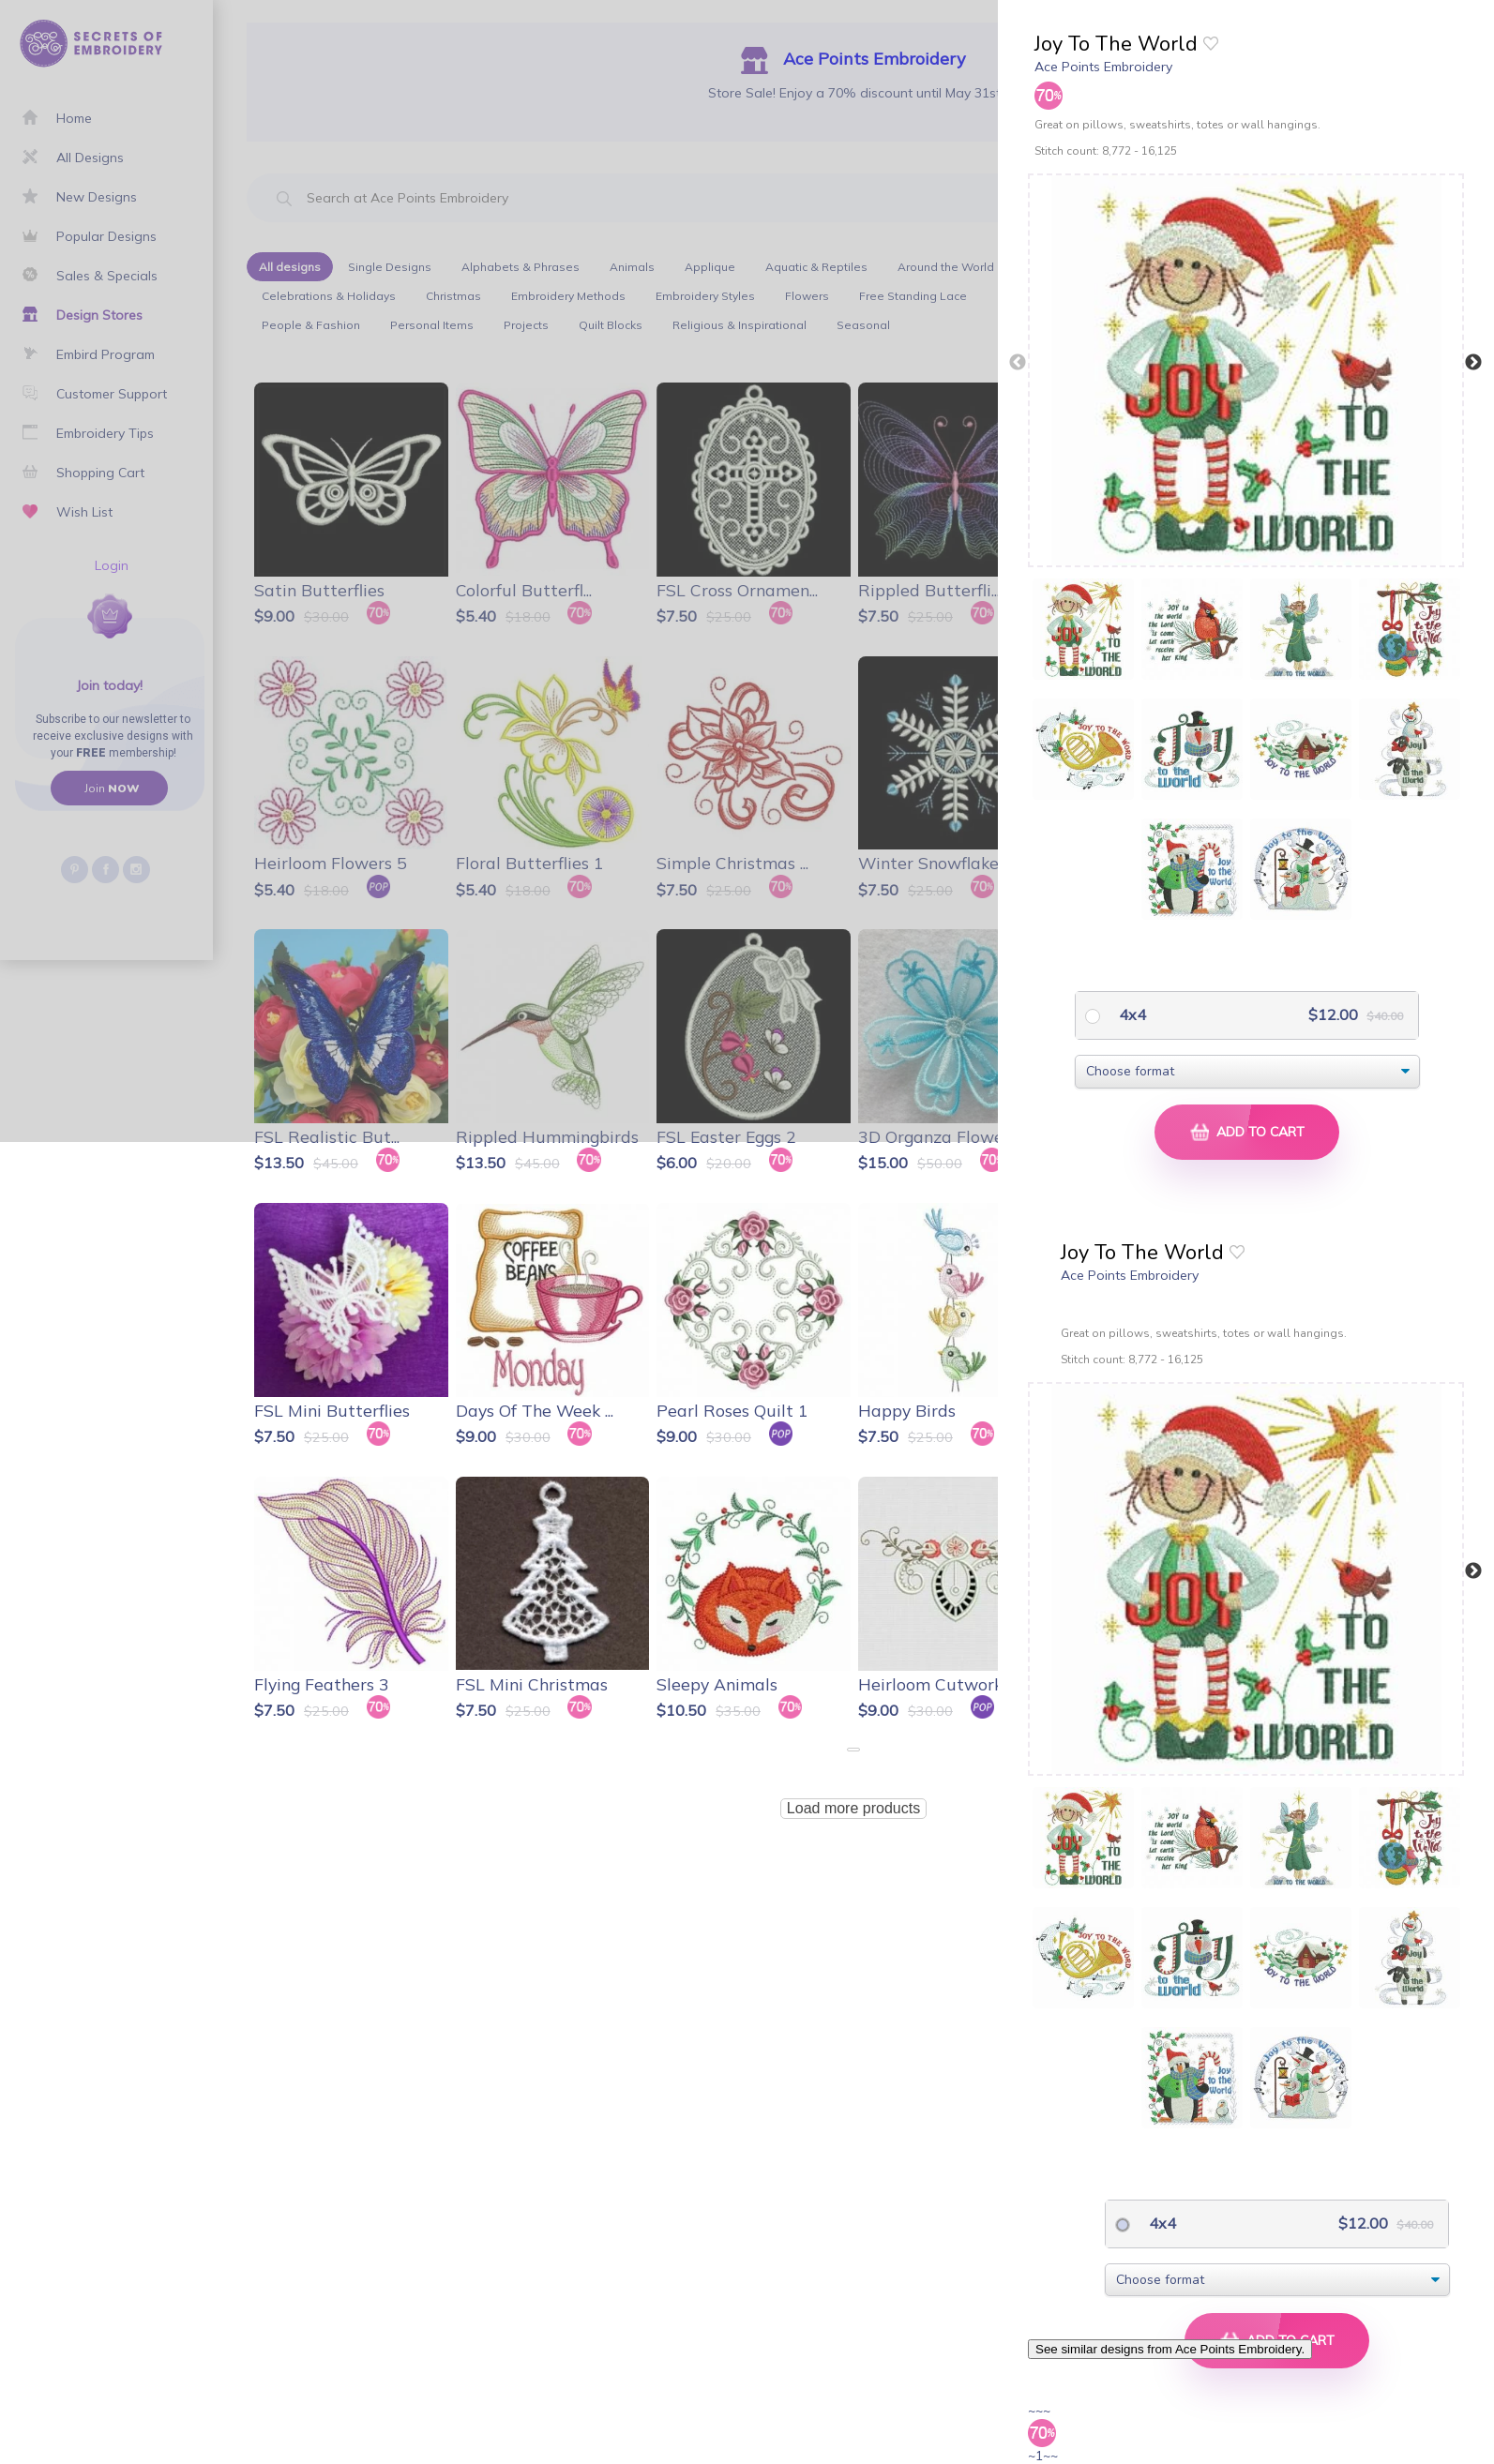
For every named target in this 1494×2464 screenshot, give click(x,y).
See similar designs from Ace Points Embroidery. (1170, 2349)
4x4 (1130, 1014)
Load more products (853, 1808)
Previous (1017, 362)
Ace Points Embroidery (1103, 66)
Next (1473, 362)
